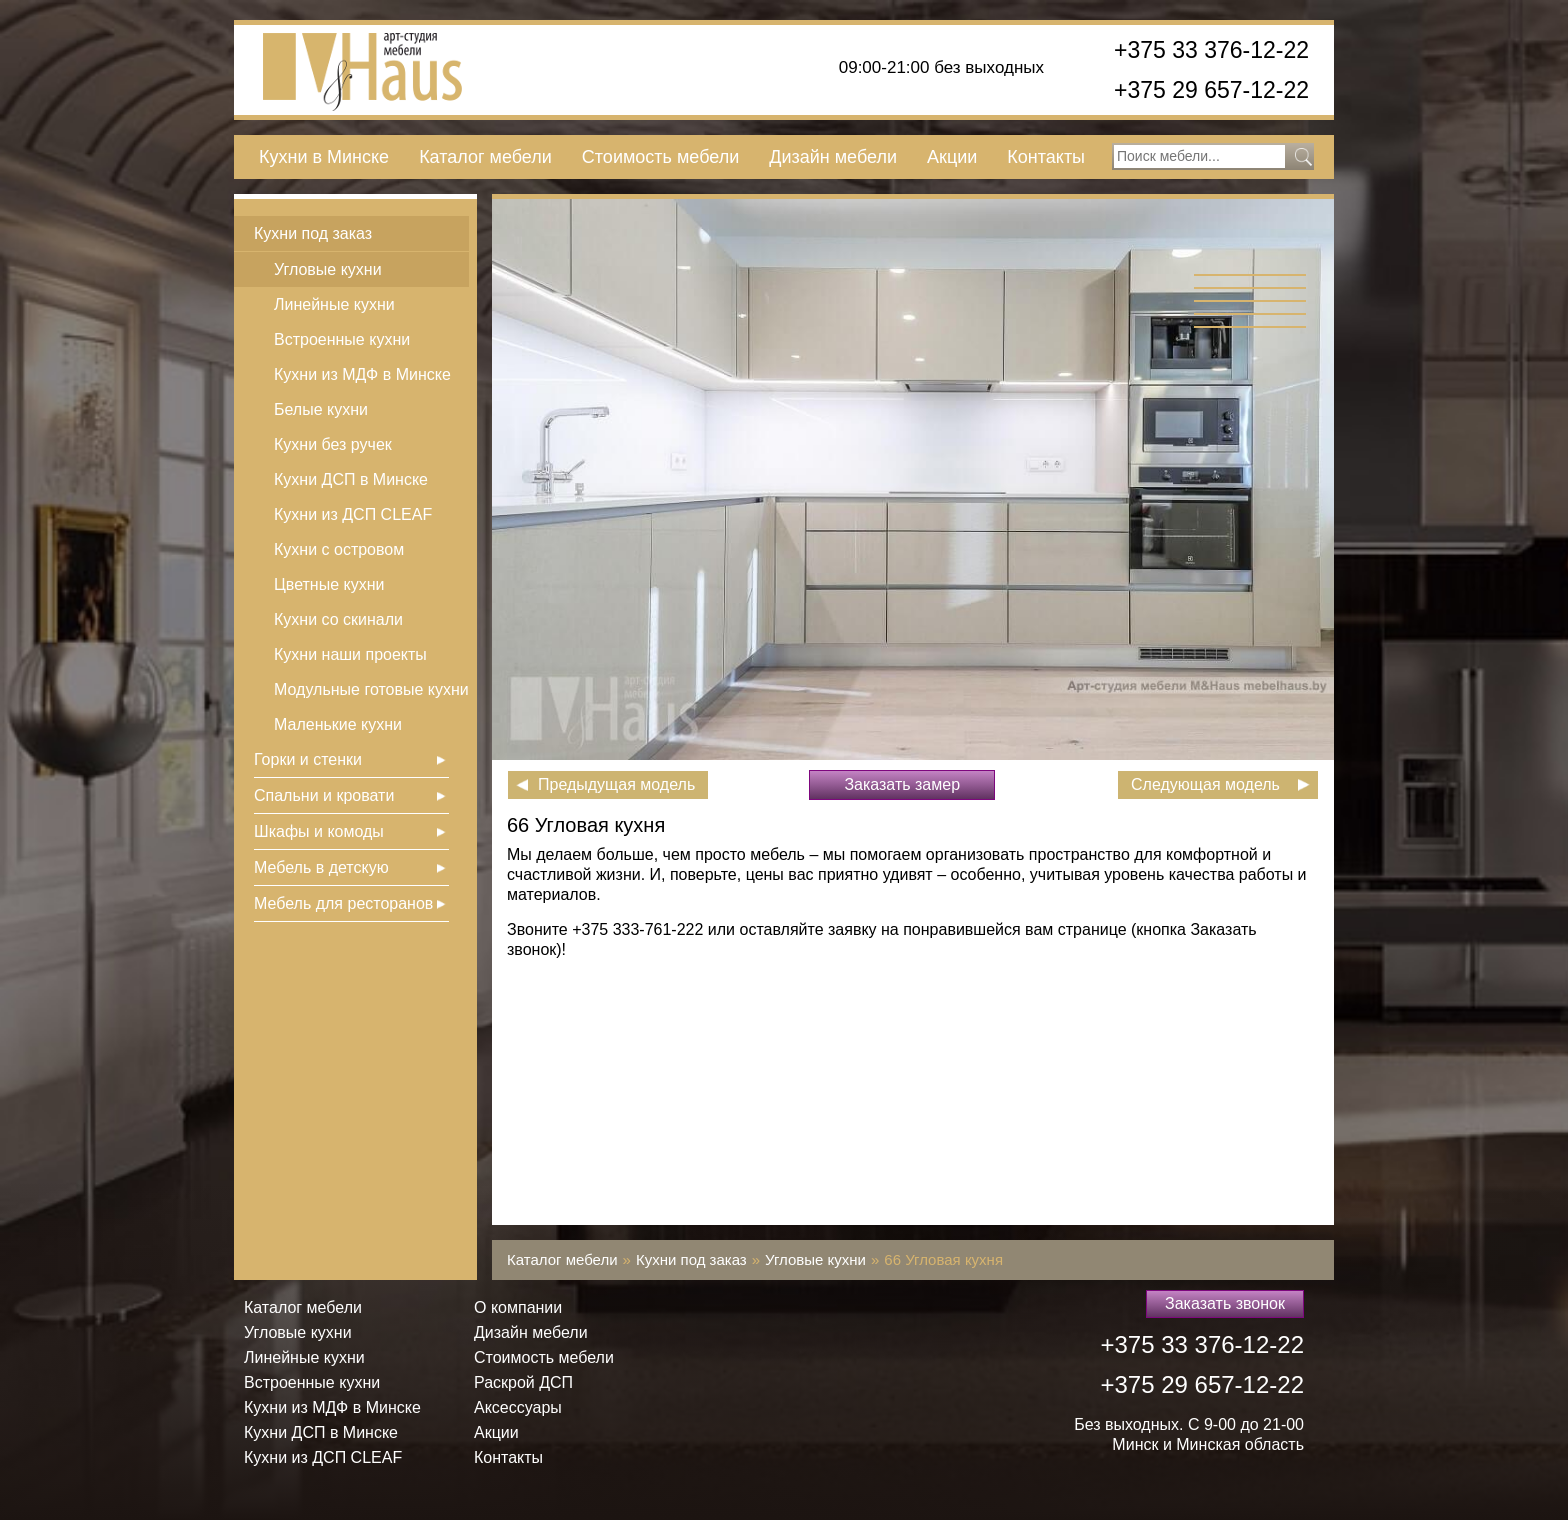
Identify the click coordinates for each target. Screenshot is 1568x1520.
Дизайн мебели (833, 157)
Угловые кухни (328, 269)
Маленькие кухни (338, 724)
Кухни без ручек (333, 444)
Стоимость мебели (660, 157)
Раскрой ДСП (523, 1382)
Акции (952, 157)
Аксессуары (518, 1407)
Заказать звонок (1225, 1303)
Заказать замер (902, 784)
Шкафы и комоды (319, 831)
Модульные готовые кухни (371, 689)
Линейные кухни (334, 304)
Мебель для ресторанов (343, 903)
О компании (518, 1307)
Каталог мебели (485, 157)
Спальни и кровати (324, 795)
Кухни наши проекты (350, 654)
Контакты (1046, 157)
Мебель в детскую (321, 867)
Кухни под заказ (313, 233)
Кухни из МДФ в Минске (362, 374)
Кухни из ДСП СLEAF (353, 514)
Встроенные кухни (342, 339)
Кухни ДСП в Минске (351, 479)
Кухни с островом (339, 549)
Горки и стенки (308, 759)
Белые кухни (321, 409)
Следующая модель (1205, 784)
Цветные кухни (329, 584)
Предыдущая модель (616, 784)
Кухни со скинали (338, 619)
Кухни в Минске (324, 157)
